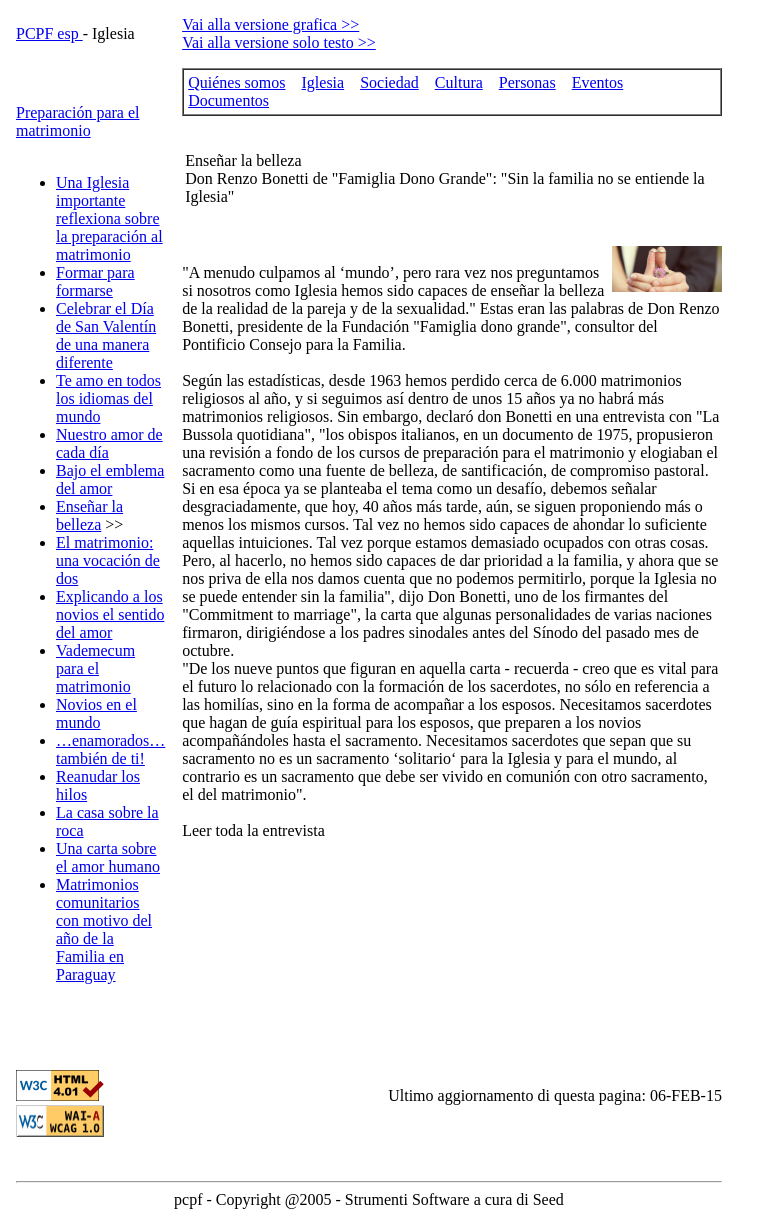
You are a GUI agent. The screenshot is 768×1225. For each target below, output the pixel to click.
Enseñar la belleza (89, 515)
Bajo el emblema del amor (110, 479)
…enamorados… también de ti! (110, 749)
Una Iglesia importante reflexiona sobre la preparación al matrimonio (109, 218)
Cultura (459, 82)
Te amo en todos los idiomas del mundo (108, 398)
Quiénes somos (236, 82)
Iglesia (323, 82)
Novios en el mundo (96, 713)
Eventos (598, 82)
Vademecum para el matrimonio (95, 668)
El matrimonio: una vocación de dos (108, 560)
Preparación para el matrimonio (77, 121)
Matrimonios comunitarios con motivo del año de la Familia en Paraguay (104, 929)
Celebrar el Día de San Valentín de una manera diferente (106, 335)
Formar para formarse (95, 281)
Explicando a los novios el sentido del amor (110, 614)
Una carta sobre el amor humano (108, 857)
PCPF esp (49, 33)
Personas (527, 82)
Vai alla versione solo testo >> (279, 42)
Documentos (228, 100)
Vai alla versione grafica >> (270, 24)
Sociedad (389, 82)
